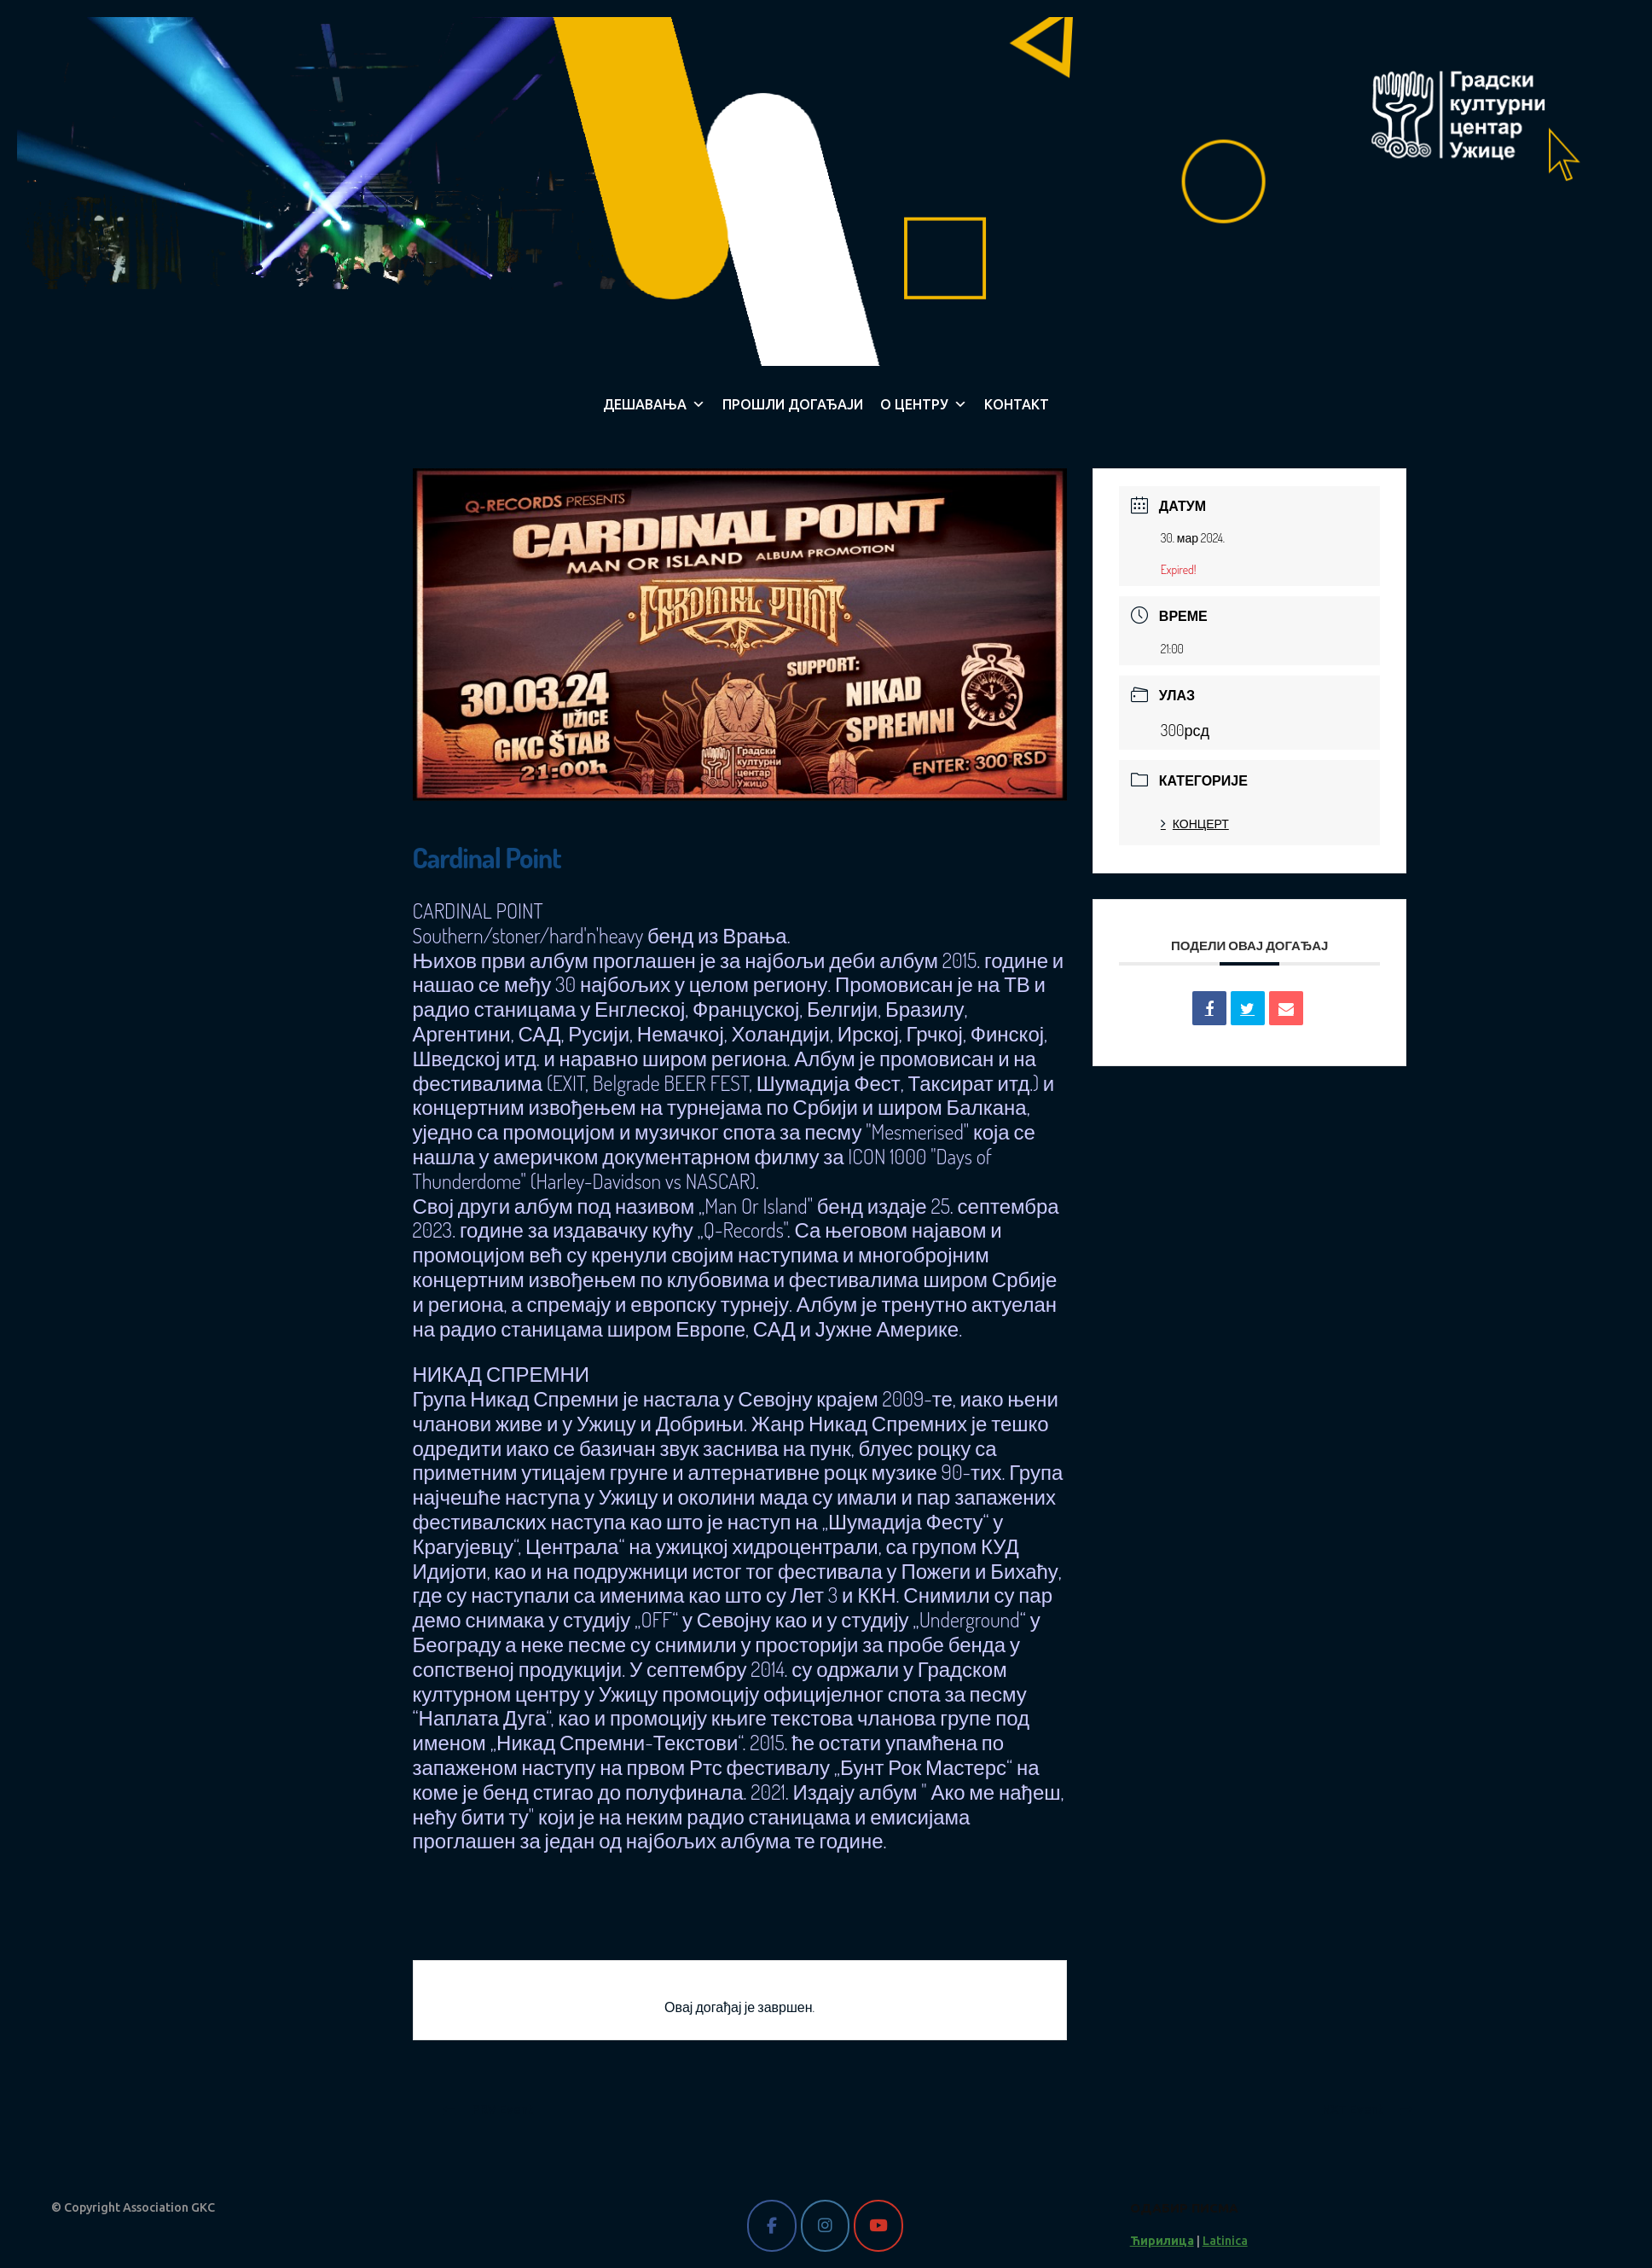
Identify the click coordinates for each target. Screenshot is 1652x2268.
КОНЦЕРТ (1195, 823)
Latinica (1225, 2241)
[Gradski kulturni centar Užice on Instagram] (825, 2226)
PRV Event (488, 2109)
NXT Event (1367, 2109)
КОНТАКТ (1016, 404)
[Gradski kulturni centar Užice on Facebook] (771, 2226)
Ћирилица (1162, 2241)
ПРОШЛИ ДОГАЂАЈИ (792, 404)
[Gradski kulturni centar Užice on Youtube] (878, 2226)
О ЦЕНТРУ (923, 404)
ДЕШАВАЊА (654, 404)
